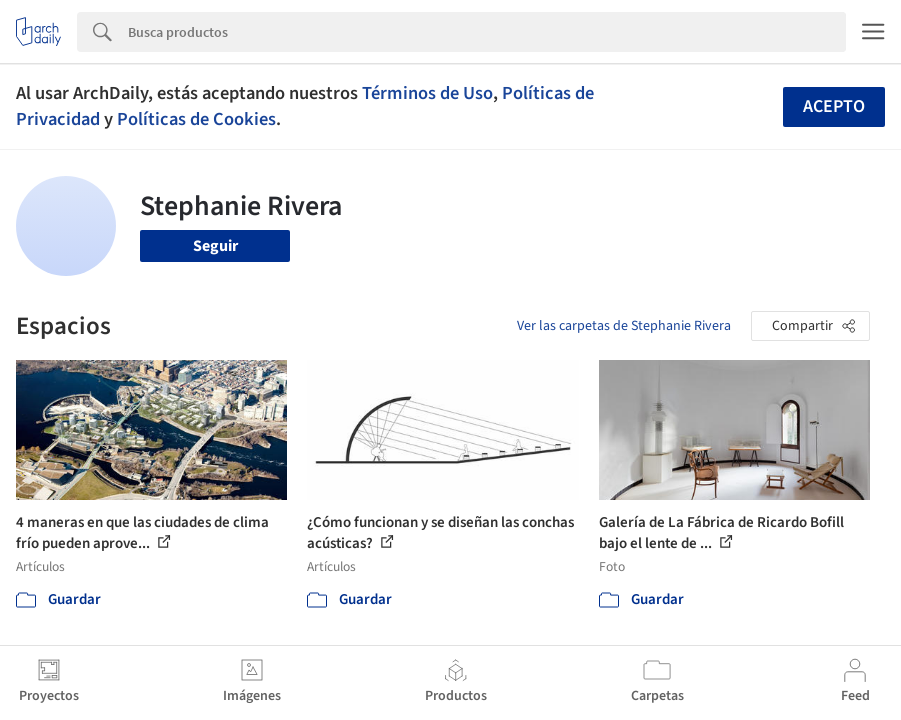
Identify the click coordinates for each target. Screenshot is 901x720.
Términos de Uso (427, 93)
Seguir (215, 246)
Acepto (834, 106)
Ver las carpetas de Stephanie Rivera (624, 326)
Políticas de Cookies (196, 119)
